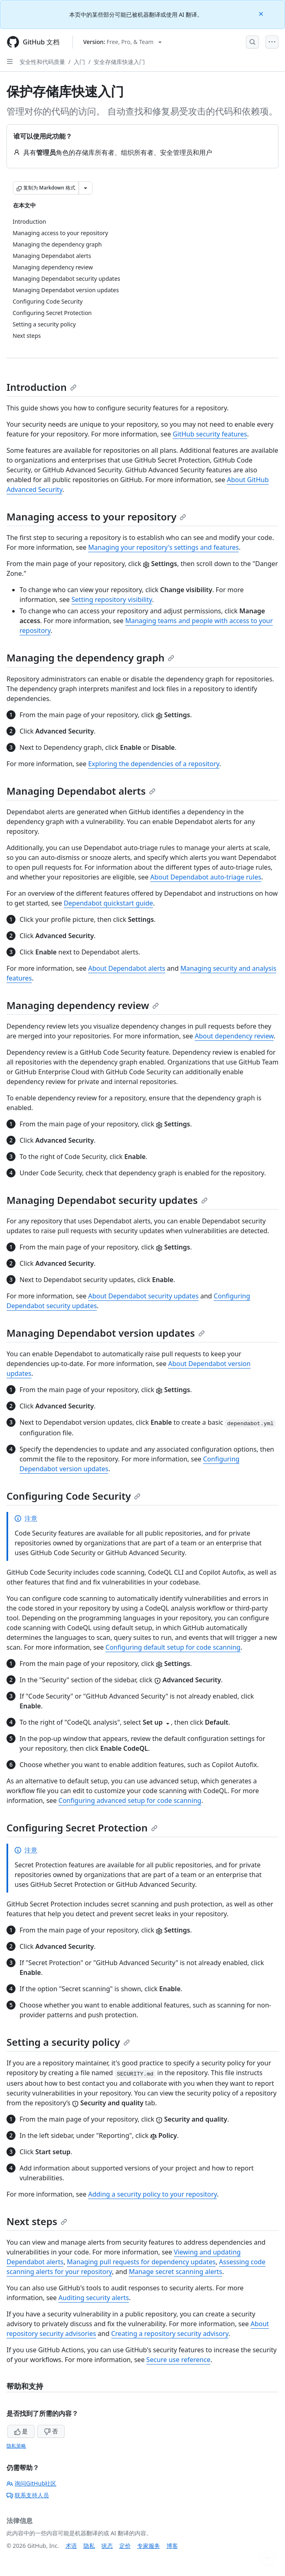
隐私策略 (16, 2445)
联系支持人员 (28, 2495)
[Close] (261, 13)
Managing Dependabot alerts (81, 791)
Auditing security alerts (94, 2297)
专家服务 (148, 2546)
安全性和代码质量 (42, 62)
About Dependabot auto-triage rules (205, 877)
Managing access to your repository (96, 516)
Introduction (42, 387)
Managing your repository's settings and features (163, 547)
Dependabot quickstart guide (108, 903)
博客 (172, 2546)
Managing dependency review (83, 1005)
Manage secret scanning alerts (175, 2271)
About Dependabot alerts (126, 968)
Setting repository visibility (112, 599)
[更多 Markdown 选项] (85, 187)
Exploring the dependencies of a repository (153, 763)
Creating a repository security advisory (169, 2333)
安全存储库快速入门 (119, 62)
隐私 (89, 2546)
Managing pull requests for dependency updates (141, 2261)
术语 (71, 2546)
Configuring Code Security (73, 1496)
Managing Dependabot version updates (106, 1333)
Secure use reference (178, 2359)
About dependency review (234, 1035)
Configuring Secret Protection (82, 1827)
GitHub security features (210, 434)
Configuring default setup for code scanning (173, 1647)
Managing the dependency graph (90, 657)
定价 (125, 2546)
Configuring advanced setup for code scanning (130, 1800)
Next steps (37, 2221)
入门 (79, 62)
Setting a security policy (68, 2042)
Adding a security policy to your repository (152, 2194)
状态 (107, 2546)
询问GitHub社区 (32, 2483)
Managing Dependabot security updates (107, 1200)
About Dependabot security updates (143, 1295)
